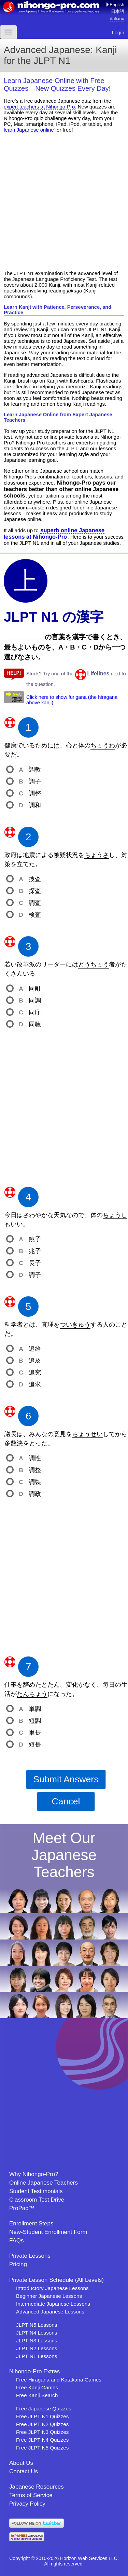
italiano (117, 18)
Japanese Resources (36, 2487)
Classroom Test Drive (36, 2199)
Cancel (65, 1801)
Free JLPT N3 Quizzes (42, 2432)
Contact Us (23, 2471)
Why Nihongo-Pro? (33, 2174)
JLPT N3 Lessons (36, 2340)
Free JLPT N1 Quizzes (42, 2416)
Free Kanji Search (37, 2395)
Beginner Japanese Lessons (49, 2296)
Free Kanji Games (37, 2387)
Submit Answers (65, 1779)
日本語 (117, 11)
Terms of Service (31, 2495)
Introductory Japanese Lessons (52, 2288)
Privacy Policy (27, 2504)
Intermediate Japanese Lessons (53, 2304)
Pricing (18, 2264)
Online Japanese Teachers (43, 2182)
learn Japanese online (29, 130)
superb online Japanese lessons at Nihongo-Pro (54, 533)
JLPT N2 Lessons (36, 2348)
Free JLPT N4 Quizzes (42, 2440)
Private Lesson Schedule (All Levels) (56, 2280)
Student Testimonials (36, 2191)
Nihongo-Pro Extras (34, 2371)
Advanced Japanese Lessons (50, 2311)
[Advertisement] (64, 201)
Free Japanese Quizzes (43, 2408)
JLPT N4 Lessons (36, 2333)
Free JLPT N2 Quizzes (42, 2424)
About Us (21, 2463)
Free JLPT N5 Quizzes (42, 2448)
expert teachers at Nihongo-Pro (39, 107)
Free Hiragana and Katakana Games (58, 2380)
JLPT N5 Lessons (36, 2325)
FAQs (16, 2240)
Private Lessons (30, 2256)
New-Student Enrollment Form (48, 2232)
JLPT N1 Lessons (36, 2356)
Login (118, 32)
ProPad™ (21, 2208)
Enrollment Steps (31, 2223)
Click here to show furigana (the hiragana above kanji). (71, 699)
